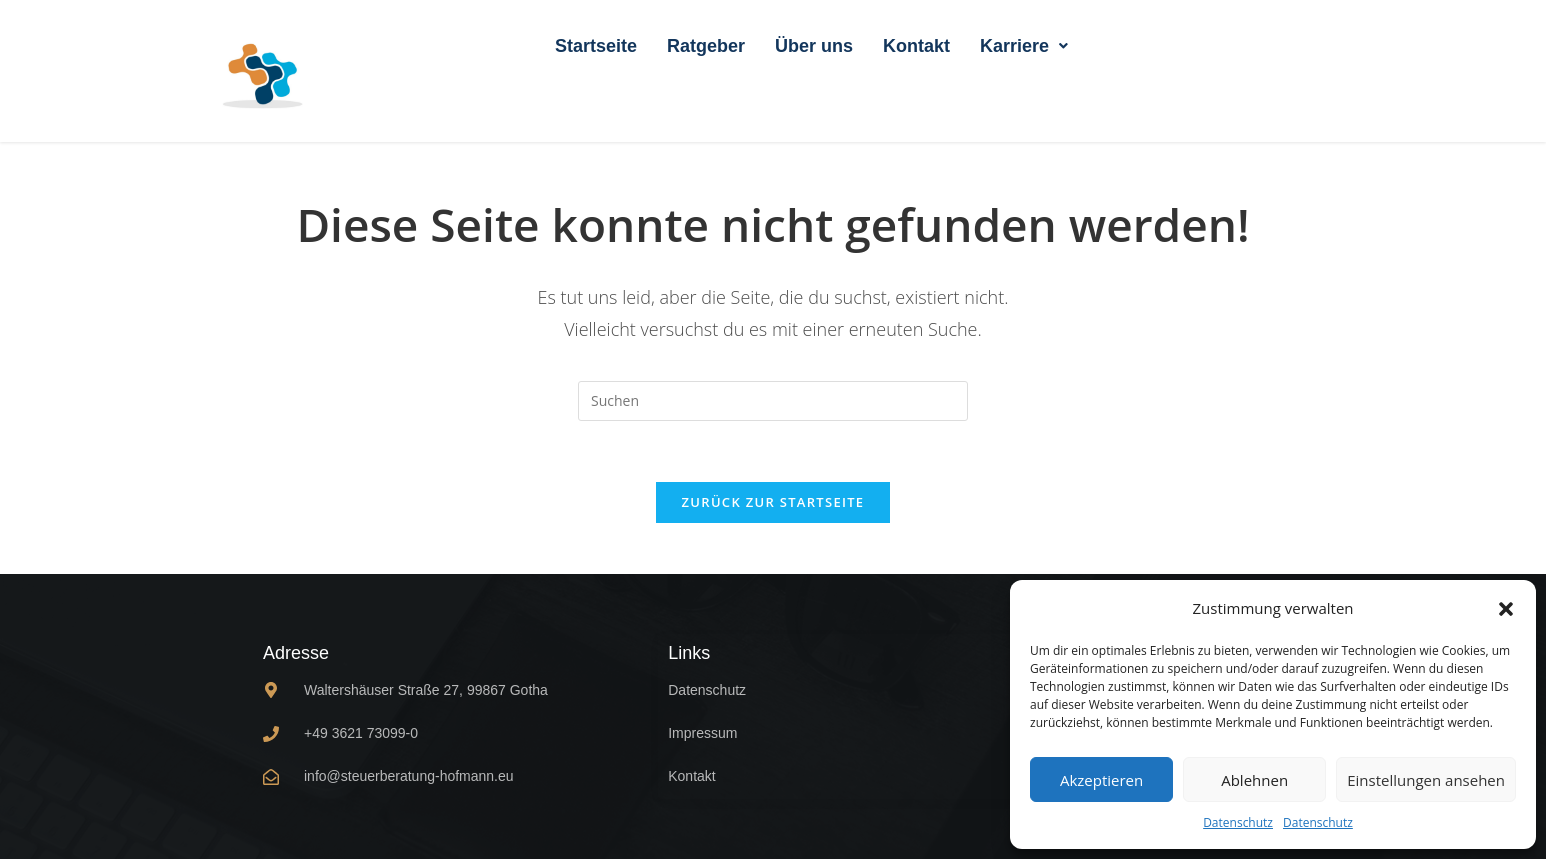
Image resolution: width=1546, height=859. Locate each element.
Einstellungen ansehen (1426, 780)
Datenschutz (1238, 822)
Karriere (1024, 46)
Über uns (814, 46)
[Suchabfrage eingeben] (773, 401)
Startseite (596, 46)
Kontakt (916, 46)
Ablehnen (1254, 780)
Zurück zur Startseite (773, 502)
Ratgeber (706, 46)
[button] (1506, 609)
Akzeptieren (1101, 780)
